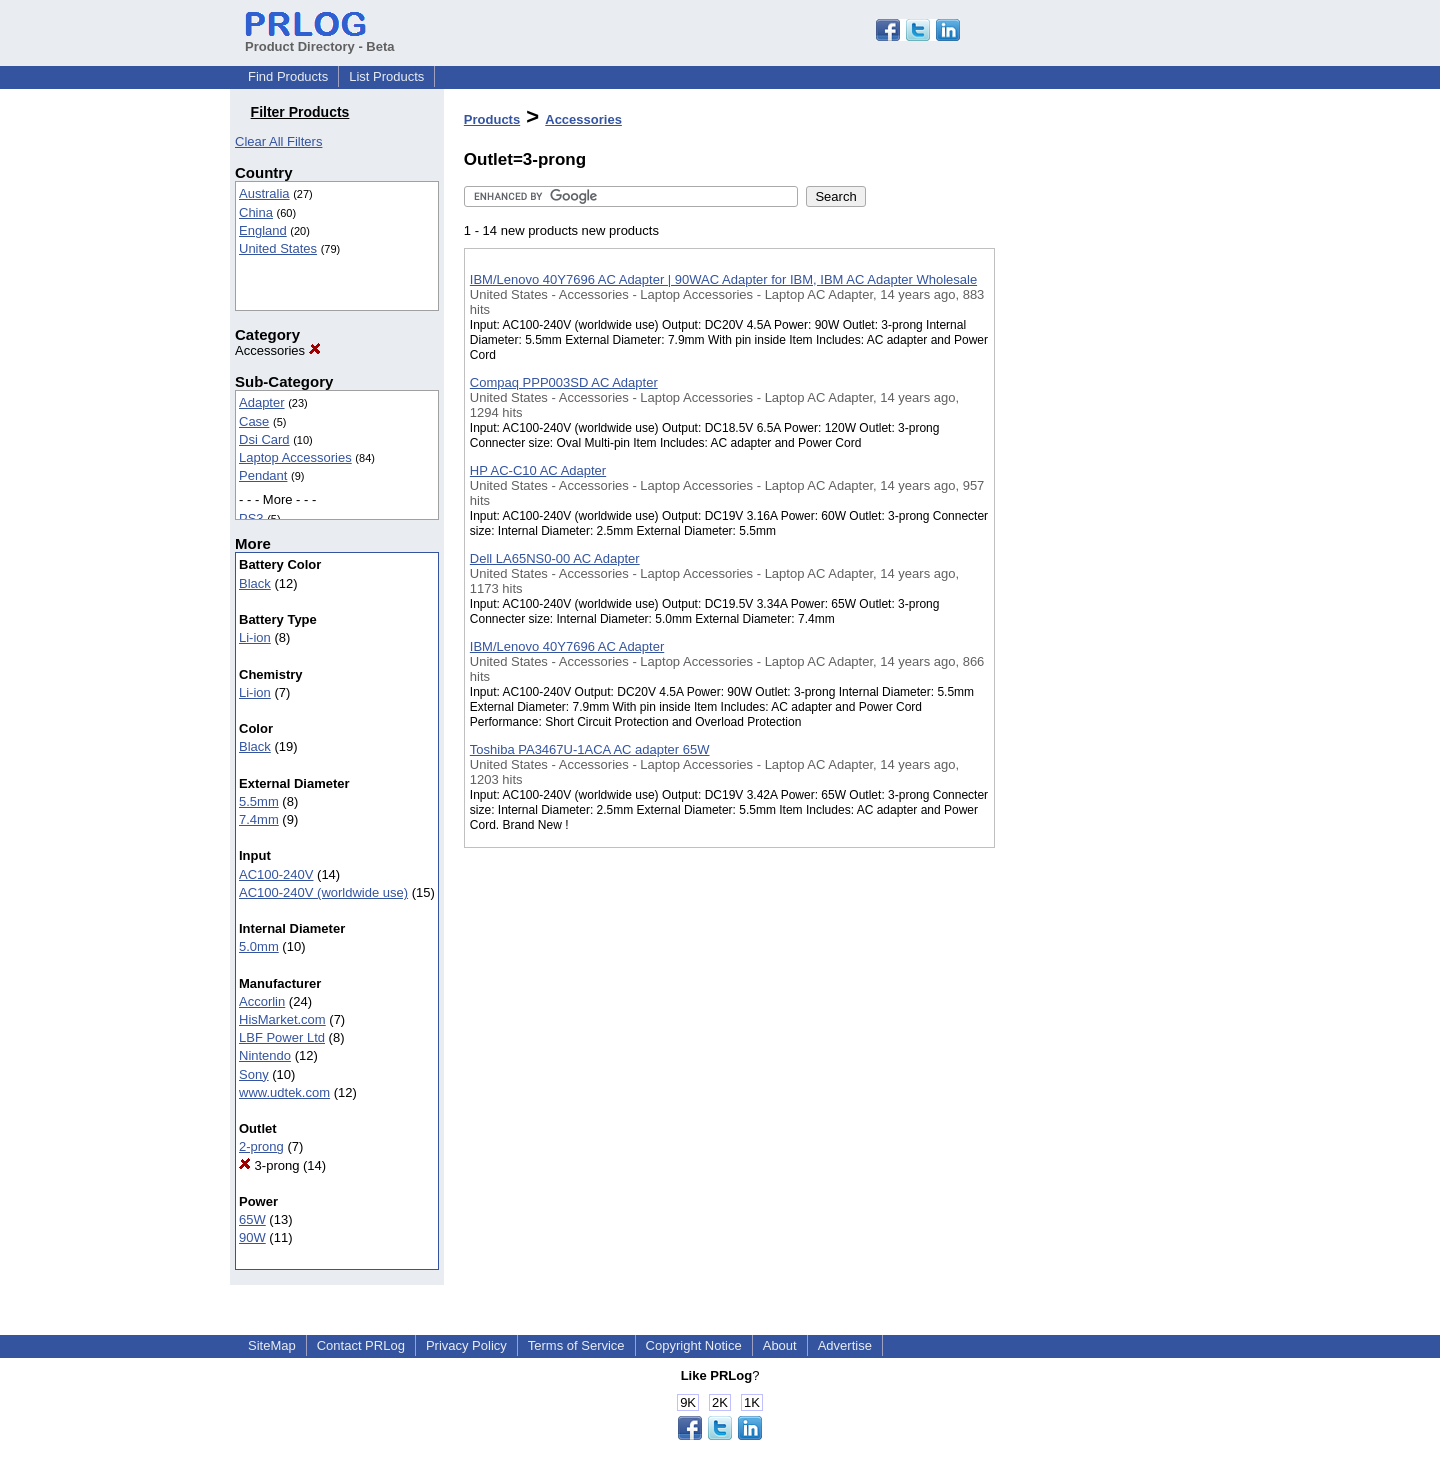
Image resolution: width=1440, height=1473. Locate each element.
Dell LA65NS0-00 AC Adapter (555, 558)
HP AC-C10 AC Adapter (538, 470)
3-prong (269, 1165)
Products (492, 119)
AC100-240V (276, 874)
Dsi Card (264, 439)
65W (252, 1219)
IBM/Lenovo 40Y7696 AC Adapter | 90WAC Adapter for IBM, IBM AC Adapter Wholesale (723, 279)
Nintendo (265, 1055)
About (780, 1345)
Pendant (263, 475)
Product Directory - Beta (320, 39)
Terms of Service (576, 1345)
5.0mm (259, 946)
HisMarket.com (282, 1019)
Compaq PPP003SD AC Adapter (564, 382)
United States (278, 248)
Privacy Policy (466, 1345)
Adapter (262, 402)
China (256, 212)
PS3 (251, 518)
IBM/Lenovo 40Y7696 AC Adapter (567, 646)
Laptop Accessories (295, 457)
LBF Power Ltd (282, 1037)
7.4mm (259, 819)
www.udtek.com (284, 1092)
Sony (254, 1074)
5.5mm (259, 801)
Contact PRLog (361, 1345)
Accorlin (262, 1001)
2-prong (261, 1146)
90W (252, 1237)
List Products (386, 76)
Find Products (288, 76)
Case (254, 421)
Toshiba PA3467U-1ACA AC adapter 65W (590, 749)
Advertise (845, 1345)
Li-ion (255, 637)
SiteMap (272, 1345)
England (263, 230)
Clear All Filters (278, 141)
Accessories (278, 350)
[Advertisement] (1095, 519)
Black (255, 583)
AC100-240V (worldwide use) (323, 892)
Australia (264, 193)
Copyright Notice (694, 1345)
